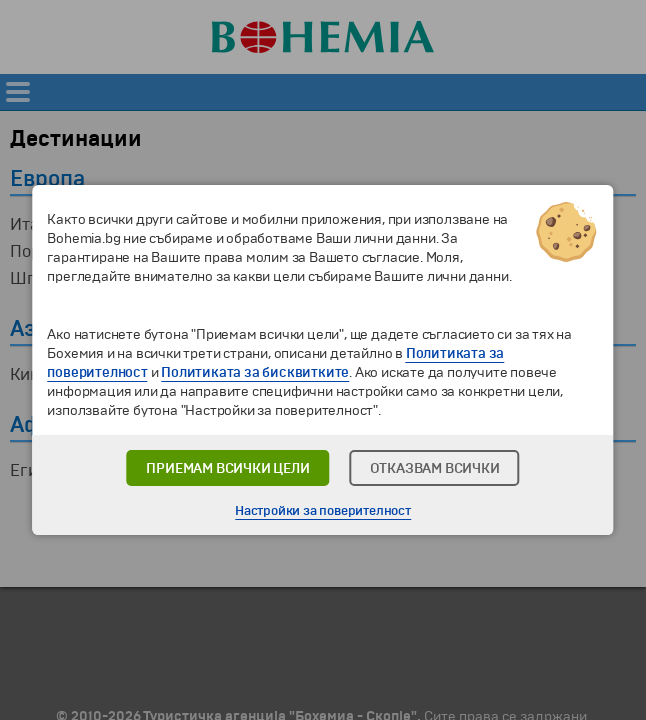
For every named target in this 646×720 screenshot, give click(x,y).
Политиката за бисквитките (255, 372)
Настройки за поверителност (323, 511)
